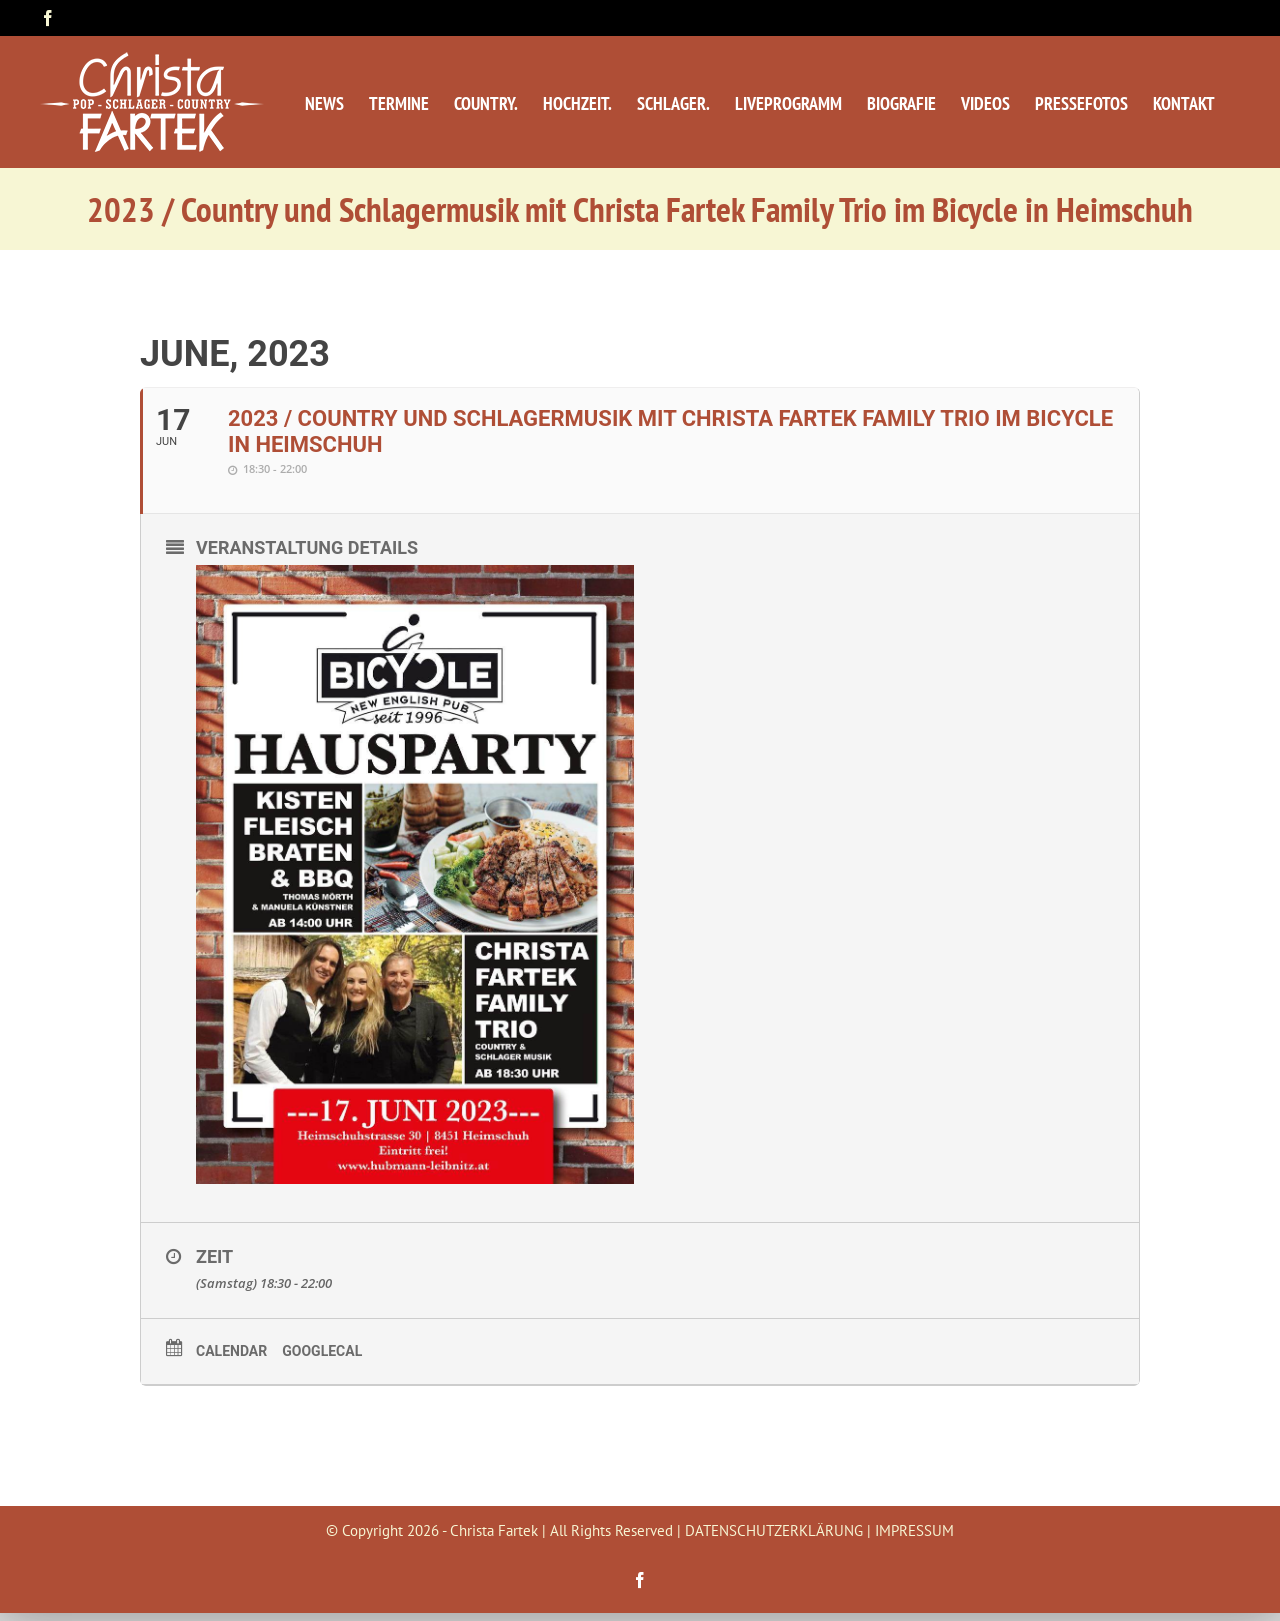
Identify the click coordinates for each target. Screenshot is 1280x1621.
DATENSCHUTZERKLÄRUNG (774, 1530)
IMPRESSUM (914, 1530)
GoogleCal (322, 1351)
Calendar (231, 1351)
